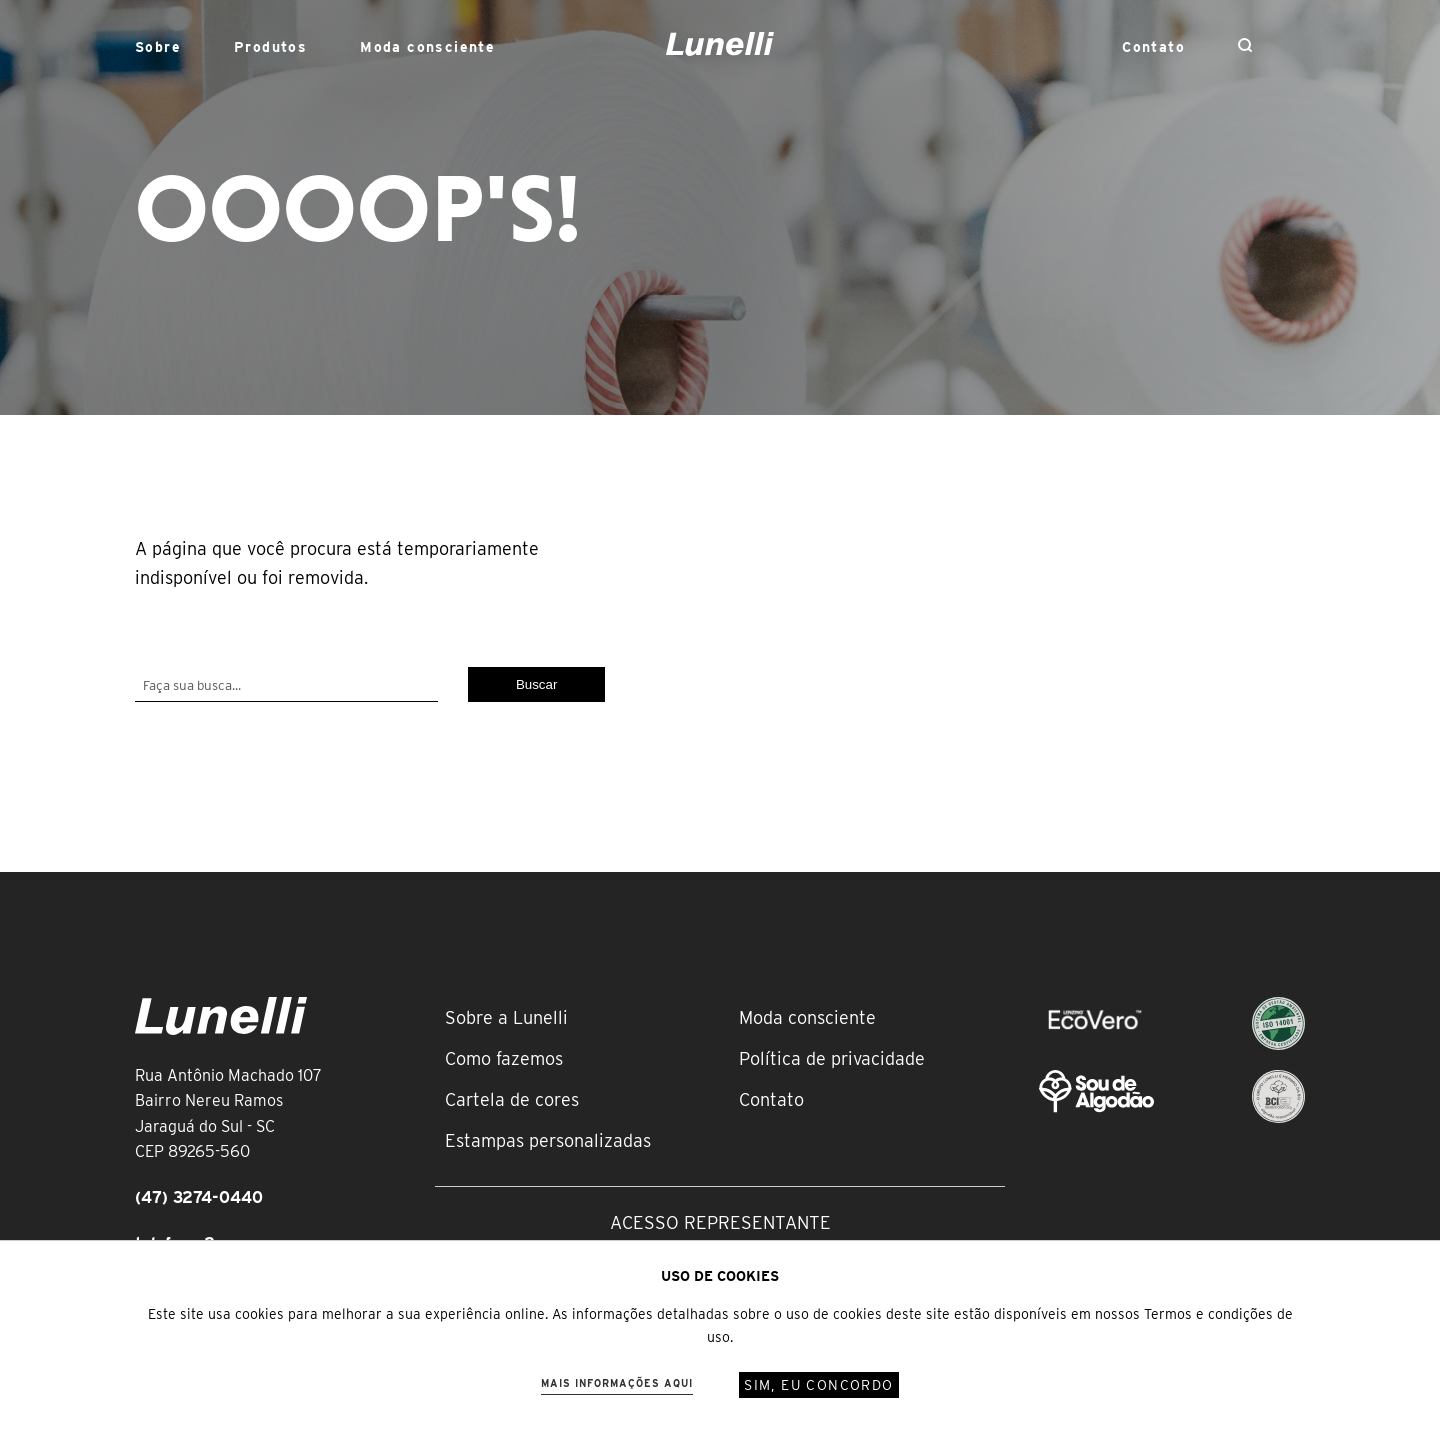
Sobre (158, 47)
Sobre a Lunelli (506, 1017)
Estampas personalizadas (548, 1140)
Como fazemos (504, 1058)
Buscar (536, 684)
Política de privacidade (832, 1058)
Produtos (270, 47)
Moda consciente (427, 47)
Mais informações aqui (617, 1383)
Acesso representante (720, 1222)
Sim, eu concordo (818, 1385)
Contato (1153, 47)
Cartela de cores (512, 1099)
